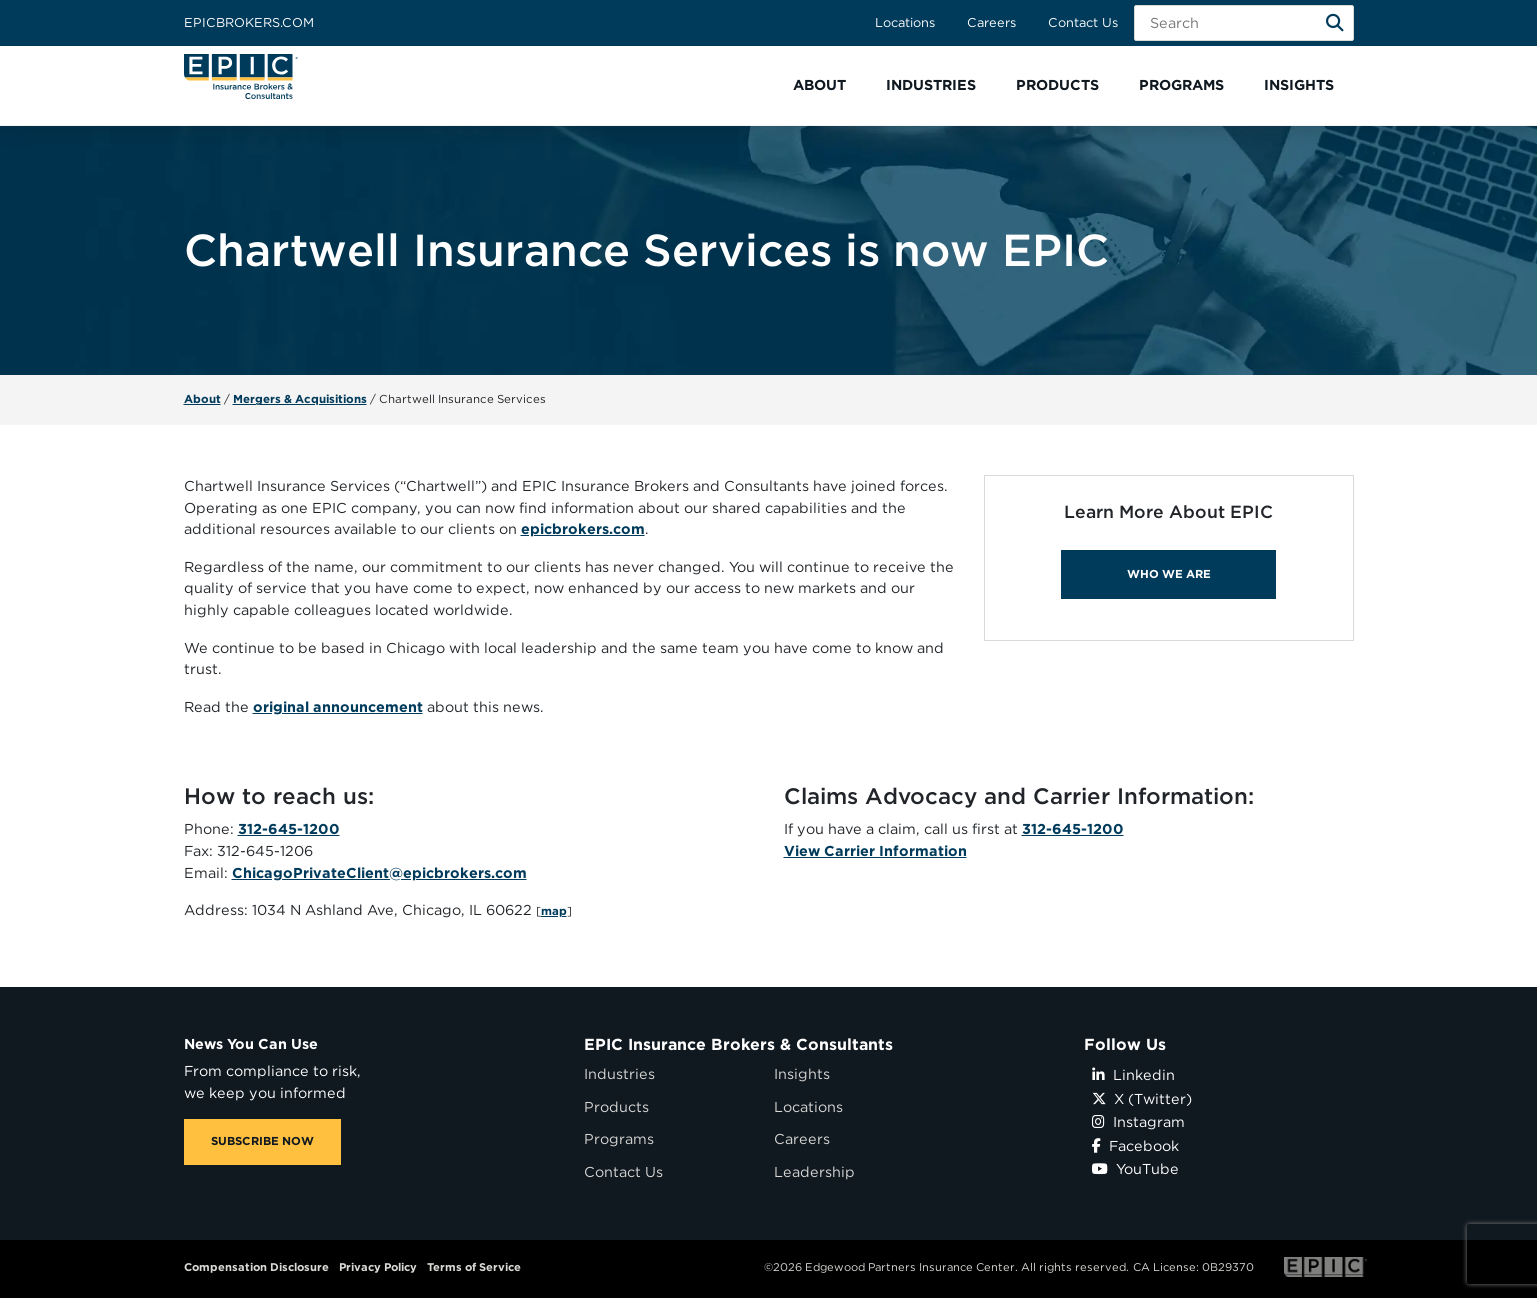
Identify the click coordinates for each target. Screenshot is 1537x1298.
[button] (819, 85)
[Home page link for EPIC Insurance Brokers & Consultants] (241, 76)
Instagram (1138, 1121)
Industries (619, 1073)
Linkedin (1133, 1074)
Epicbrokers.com (249, 22)
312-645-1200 (289, 828)
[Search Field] (1244, 23)
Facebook (1135, 1145)
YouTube (1135, 1168)
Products (616, 1106)
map (554, 911)
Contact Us (1083, 22)
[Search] (1335, 23)
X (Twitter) (1142, 1098)
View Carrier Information (875, 850)
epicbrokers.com (583, 528)
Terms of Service (474, 1267)
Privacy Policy (378, 1267)
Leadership (814, 1171)
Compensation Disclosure (256, 1267)
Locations (905, 22)
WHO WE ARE (1169, 574)
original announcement (338, 706)
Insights (802, 1073)
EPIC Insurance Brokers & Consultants (738, 1044)
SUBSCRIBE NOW (262, 1141)
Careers (991, 22)
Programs (619, 1138)
